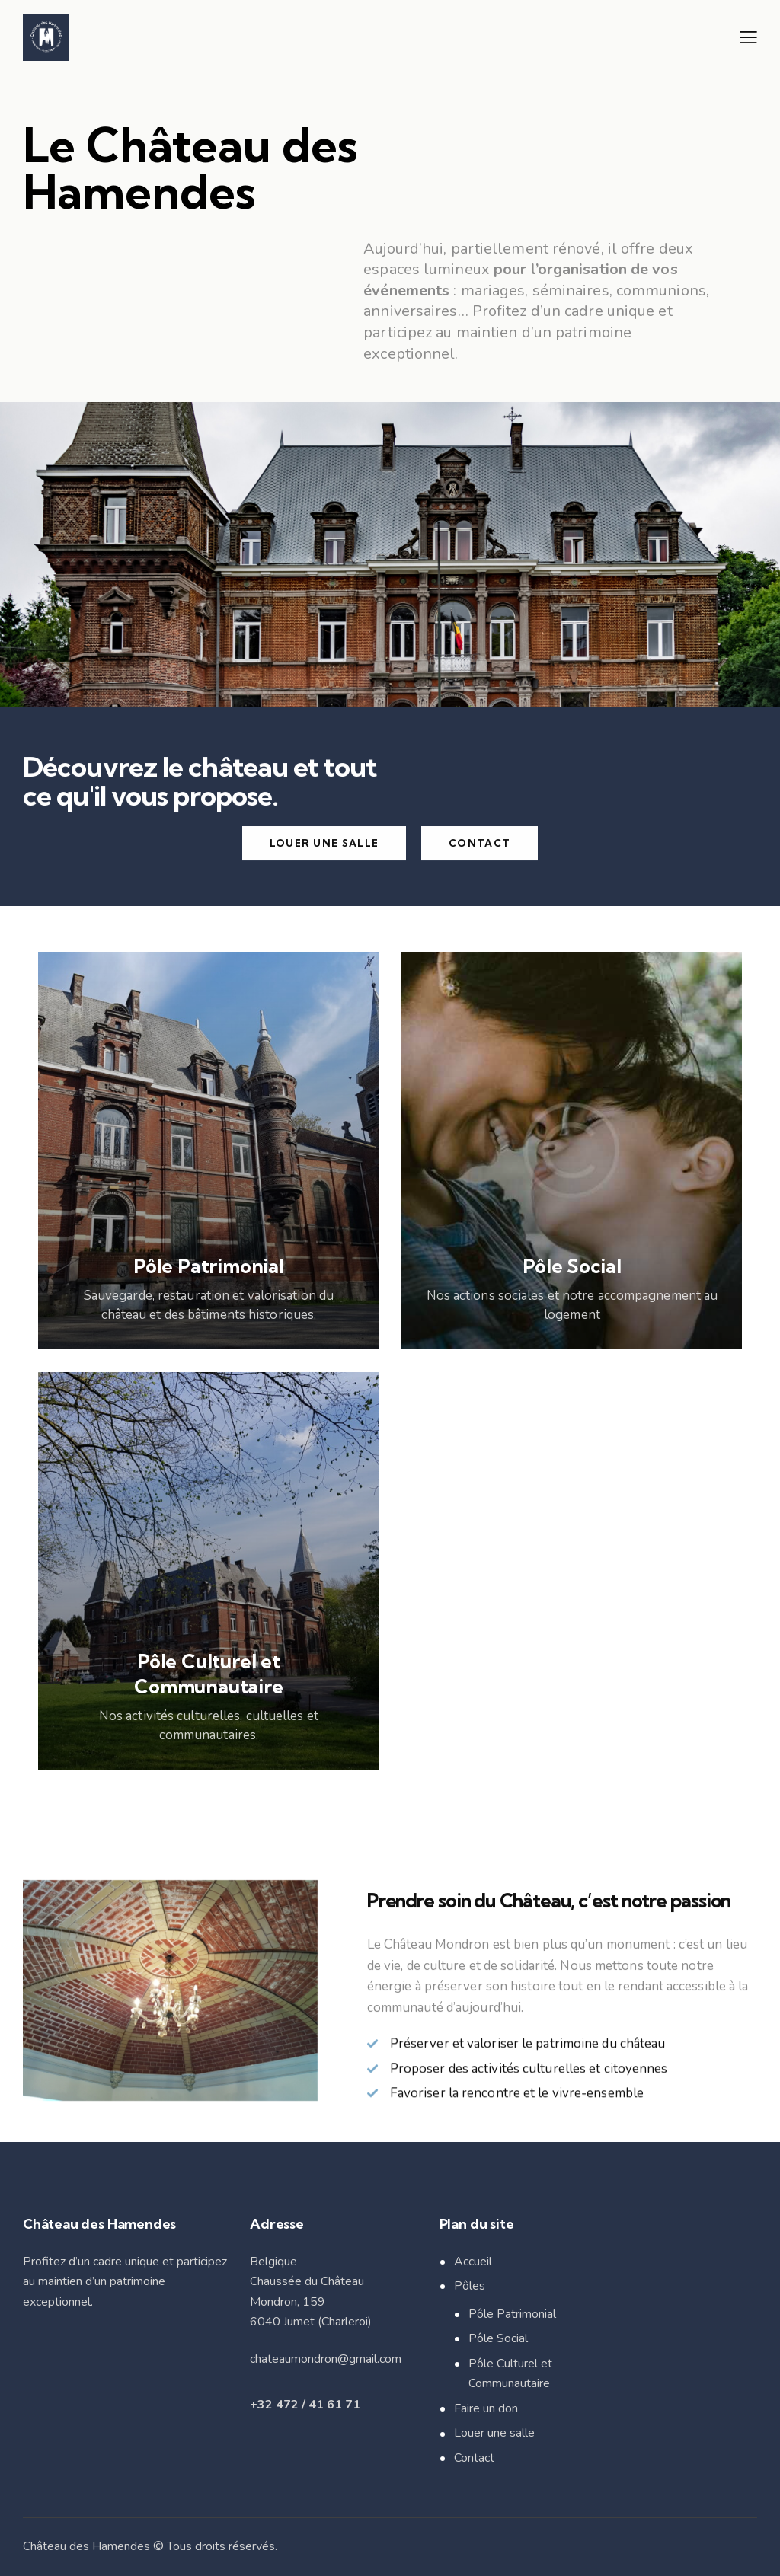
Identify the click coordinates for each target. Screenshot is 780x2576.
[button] (748, 37)
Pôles (469, 2286)
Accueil (473, 2261)
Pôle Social (498, 2338)
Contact (474, 2458)
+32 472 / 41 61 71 (305, 2404)
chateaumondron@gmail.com (325, 2359)
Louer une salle (494, 2432)
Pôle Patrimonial (512, 2314)
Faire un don (486, 2408)
